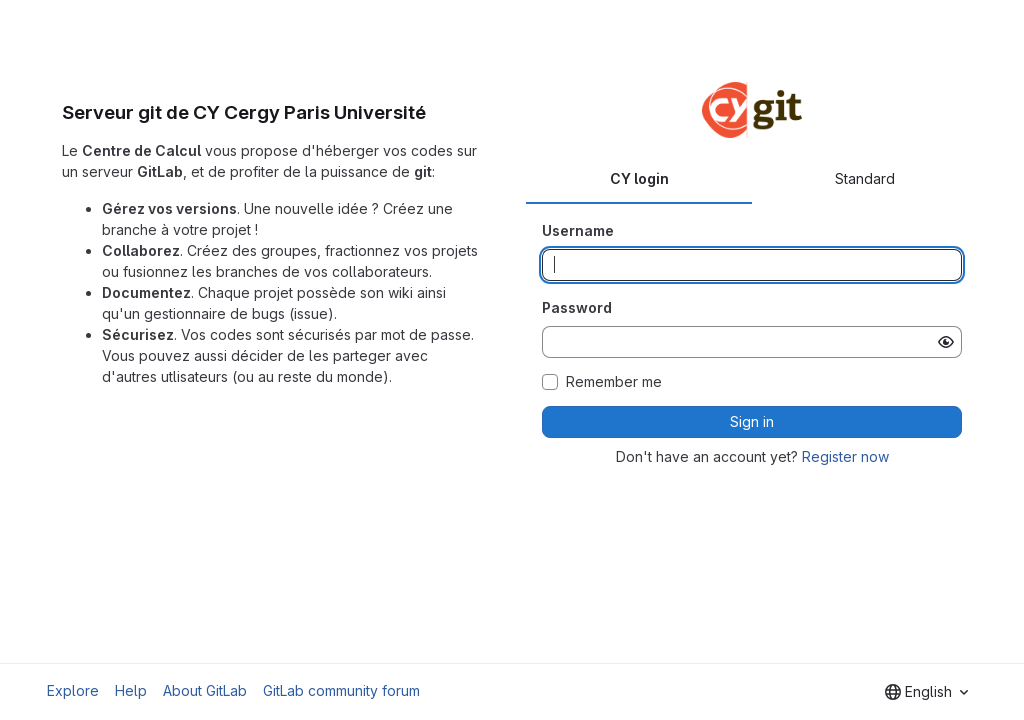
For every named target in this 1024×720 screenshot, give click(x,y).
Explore (73, 690)
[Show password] (946, 342)
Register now (845, 456)
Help (131, 690)
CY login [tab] (639, 178)
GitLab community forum (341, 690)
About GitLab (205, 690)
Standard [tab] (865, 178)
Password (577, 307)
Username (578, 230)
